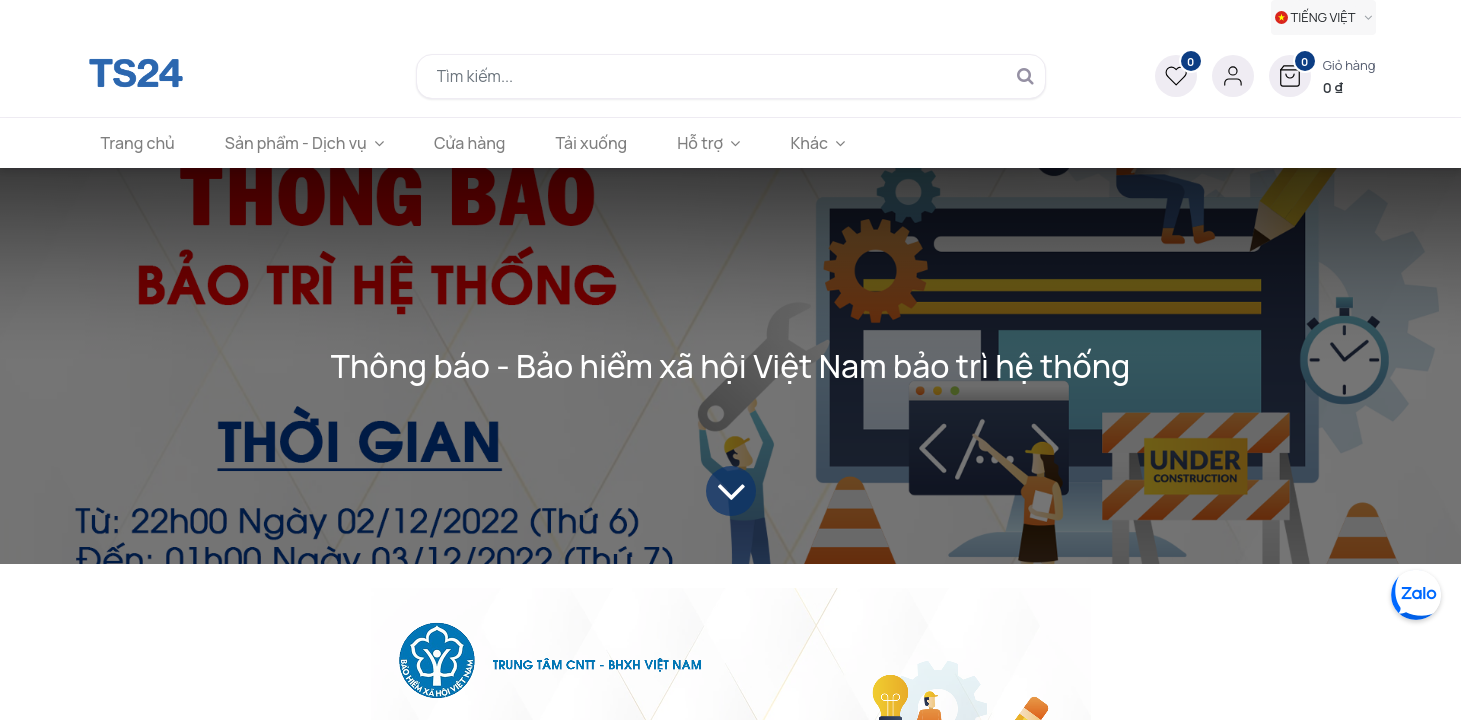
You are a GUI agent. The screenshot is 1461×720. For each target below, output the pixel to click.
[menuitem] (138, 143)
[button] (1322, 76)
